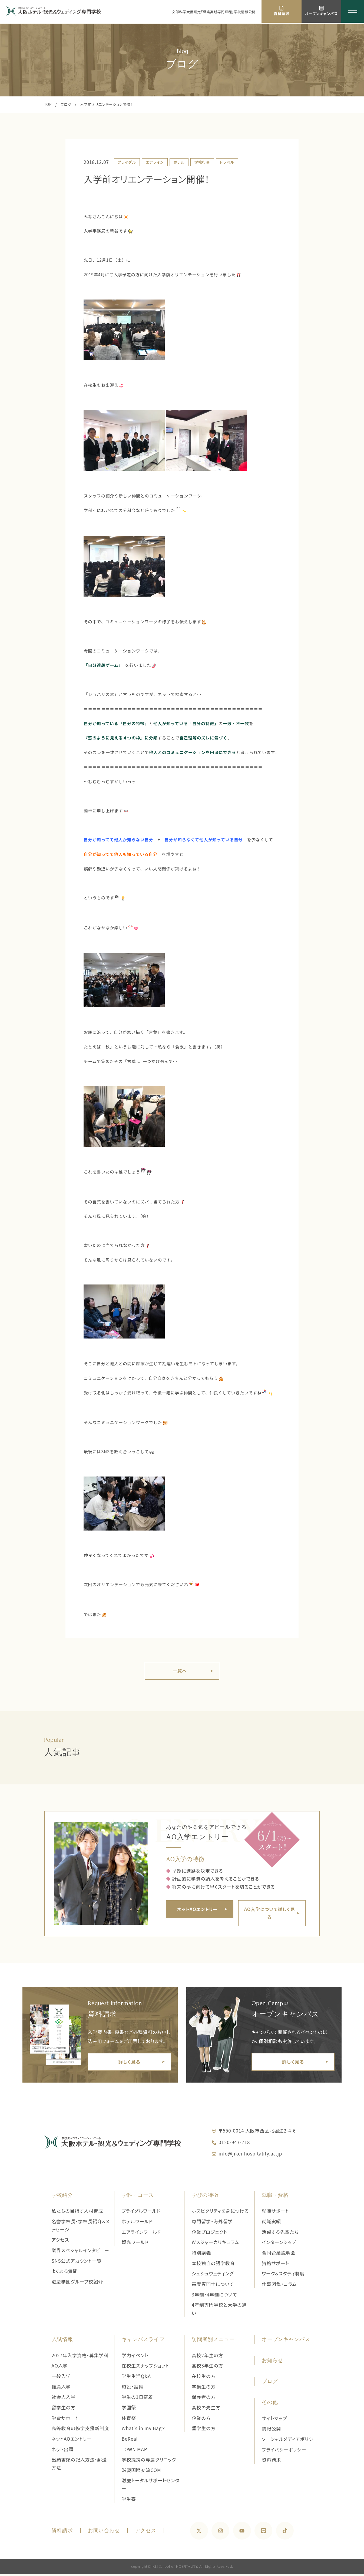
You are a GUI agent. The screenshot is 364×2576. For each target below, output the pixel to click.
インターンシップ (279, 2244)
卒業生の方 (204, 2388)
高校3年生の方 (207, 2367)
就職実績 (271, 2223)
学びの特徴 (205, 2197)
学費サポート (65, 2419)
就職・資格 (275, 2197)
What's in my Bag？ (143, 2430)
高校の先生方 (206, 2409)
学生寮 (129, 2500)
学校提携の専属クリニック (149, 2461)
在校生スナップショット (145, 2367)
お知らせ (272, 2362)
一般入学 (61, 2378)
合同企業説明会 (279, 2254)
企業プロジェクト (209, 2233)
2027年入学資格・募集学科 (80, 2357)
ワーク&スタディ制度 (283, 2275)
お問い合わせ (104, 2532)
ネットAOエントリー (72, 2440)
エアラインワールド (141, 2233)
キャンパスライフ (143, 2341)
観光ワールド (135, 2244)
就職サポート (275, 2212)
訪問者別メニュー (213, 2341)
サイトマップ (274, 2420)
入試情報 (62, 2341)
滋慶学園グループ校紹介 (77, 2283)
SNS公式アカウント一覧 (77, 2262)
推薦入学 (61, 2388)
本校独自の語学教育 (213, 2265)
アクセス (60, 2241)
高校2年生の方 (207, 2357)
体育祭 (129, 2419)
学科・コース (138, 2197)
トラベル (227, 162)
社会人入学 (64, 2398)
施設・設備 (133, 2388)
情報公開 (271, 2430)
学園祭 (129, 2409)
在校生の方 (204, 2378)
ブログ (66, 104)
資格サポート (275, 2265)
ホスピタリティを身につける (220, 2212)
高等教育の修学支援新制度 (80, 2430)
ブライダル (127, 162)
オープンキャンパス (286, 2341)
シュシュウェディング (213, 2275)
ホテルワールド (137, 2223)
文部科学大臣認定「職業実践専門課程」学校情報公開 (214, 11)
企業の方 (201, 2419)
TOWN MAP (134, 2451)
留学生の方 (63, 2409)
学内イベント (135, 2357)
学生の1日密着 (137, 2398)
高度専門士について (213, 2285)
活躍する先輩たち (280, 2233)
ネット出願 (63, 2451)
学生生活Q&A (136, 2378)
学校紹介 (62, 2197)
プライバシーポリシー (284, 2451)
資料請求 (271, 2461)
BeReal (130, 2440)
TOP (48, 104)
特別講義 (201, 2254)
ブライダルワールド (141, 2212)
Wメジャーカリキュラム (215, 2244)
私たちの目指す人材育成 (77, 2212)
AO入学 (60, 2367)
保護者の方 (204, 2398)
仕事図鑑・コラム (279, 2285)
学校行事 (202, 162)
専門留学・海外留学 (212, 2223)
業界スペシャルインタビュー (80, 2252)
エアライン (154, 162)
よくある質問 (65, 2272)
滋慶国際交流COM (141, 2472)
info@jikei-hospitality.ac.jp (250, 2155)
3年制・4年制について (214, 2296)
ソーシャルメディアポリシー (290, 2440)
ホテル (179, 162)
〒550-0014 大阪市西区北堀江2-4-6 (257, 2132)
